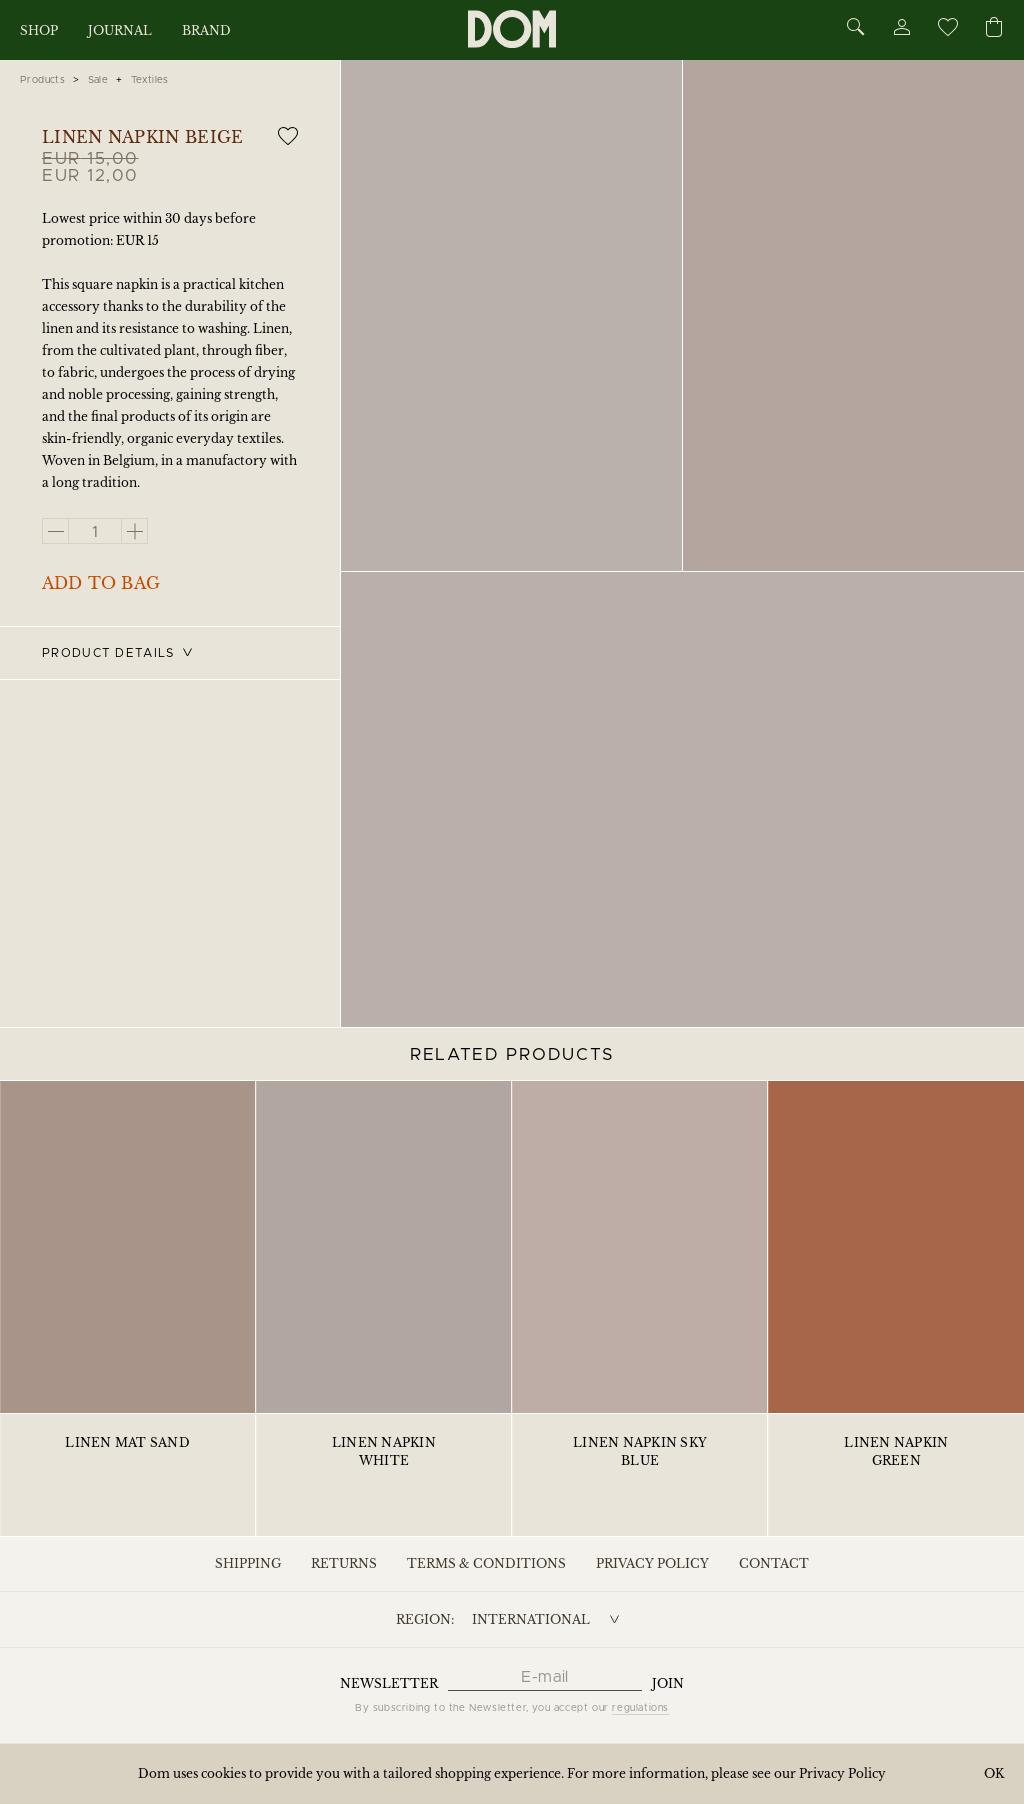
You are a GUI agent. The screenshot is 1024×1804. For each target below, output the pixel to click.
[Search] (856, 28)
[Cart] (994, 28)
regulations (640, 1708)
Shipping (248, 1563)
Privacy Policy (652, 1563)
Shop (39, 30)
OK (994, 1773)
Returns (344, 1563)
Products (42, 80)
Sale (98, 80)
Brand (206, 30)
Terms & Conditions (486, 1563)
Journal (120, 30)
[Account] (901, 30)
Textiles (150, 80)
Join (668, 1683)
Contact (774, 1563)
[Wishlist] (947, 30)
